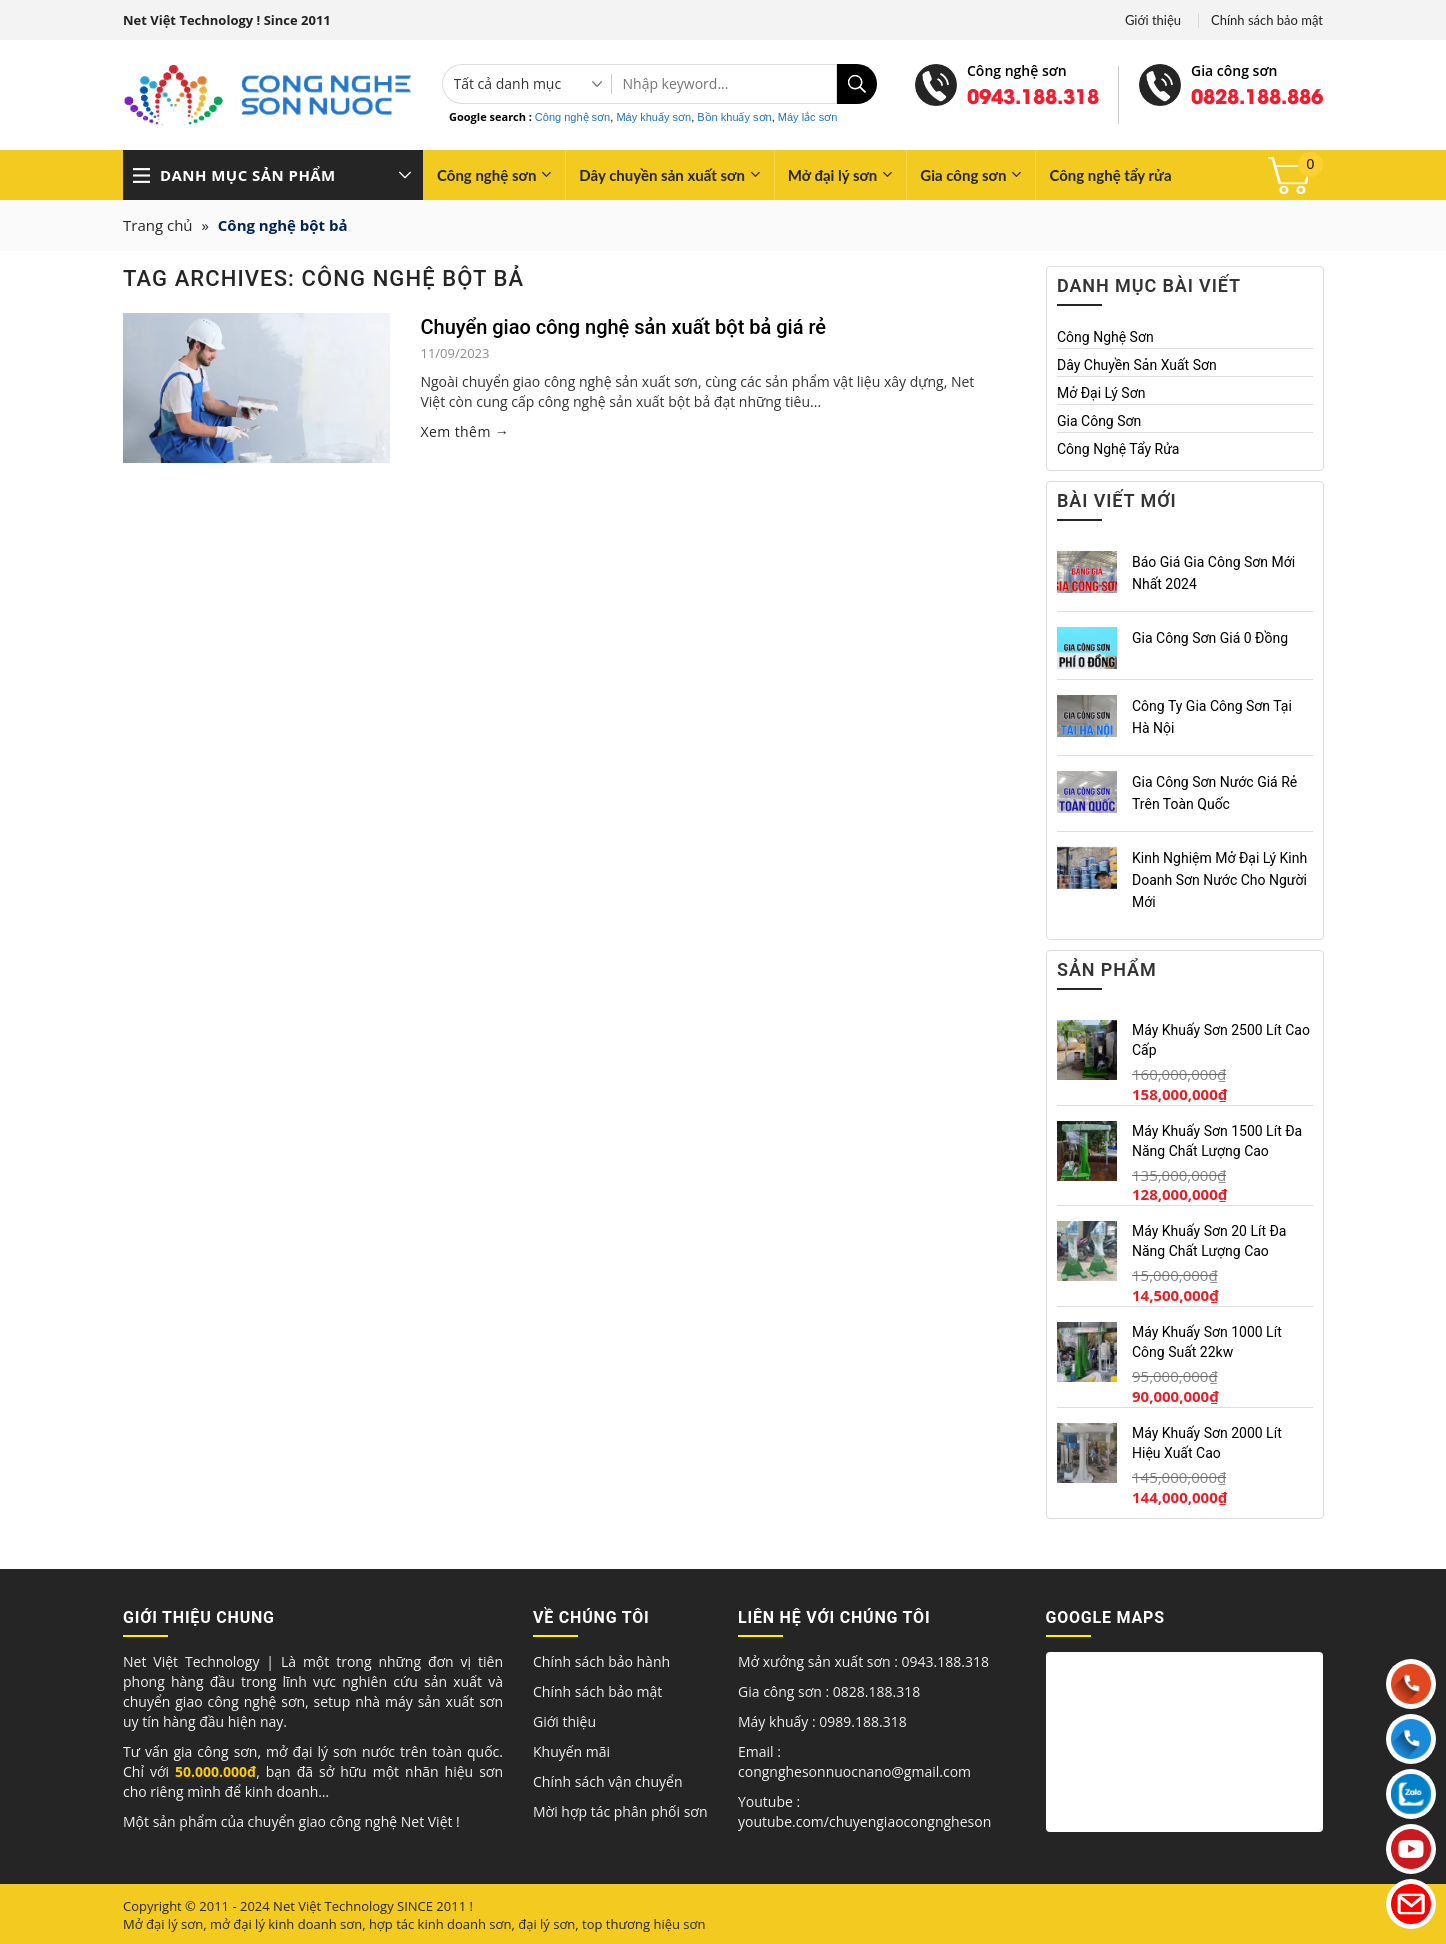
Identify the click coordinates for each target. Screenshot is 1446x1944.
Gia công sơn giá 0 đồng (1210, 638)
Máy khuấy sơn (653, 117)
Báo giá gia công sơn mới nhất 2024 (1213, 573)
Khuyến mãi (571, 1751)
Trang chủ (158, 225)
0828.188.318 (876, 1691)
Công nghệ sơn (572, 117)
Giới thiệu (1153, 20)
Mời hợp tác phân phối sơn (620, 1811)
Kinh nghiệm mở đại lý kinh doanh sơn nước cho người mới (1219, 880)
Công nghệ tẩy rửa (1110, 175)
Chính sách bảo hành (601, 1661)
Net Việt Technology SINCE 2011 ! (373, 1906)
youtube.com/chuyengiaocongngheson (864, 1821)
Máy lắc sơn (807, 117)
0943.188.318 (1033, 95)
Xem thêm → (464, 431)
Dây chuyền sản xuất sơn (669, 174)
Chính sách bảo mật (1267, 20)
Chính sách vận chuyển (607, 1781)
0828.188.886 (1257, 95)
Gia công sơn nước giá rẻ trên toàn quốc (1214, 793)
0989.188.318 (862, 1721)
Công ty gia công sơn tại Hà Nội (1212, 717)
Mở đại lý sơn (840, 174)
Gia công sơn (970, 174)
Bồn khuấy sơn (734, 117)
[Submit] (857, 84)
